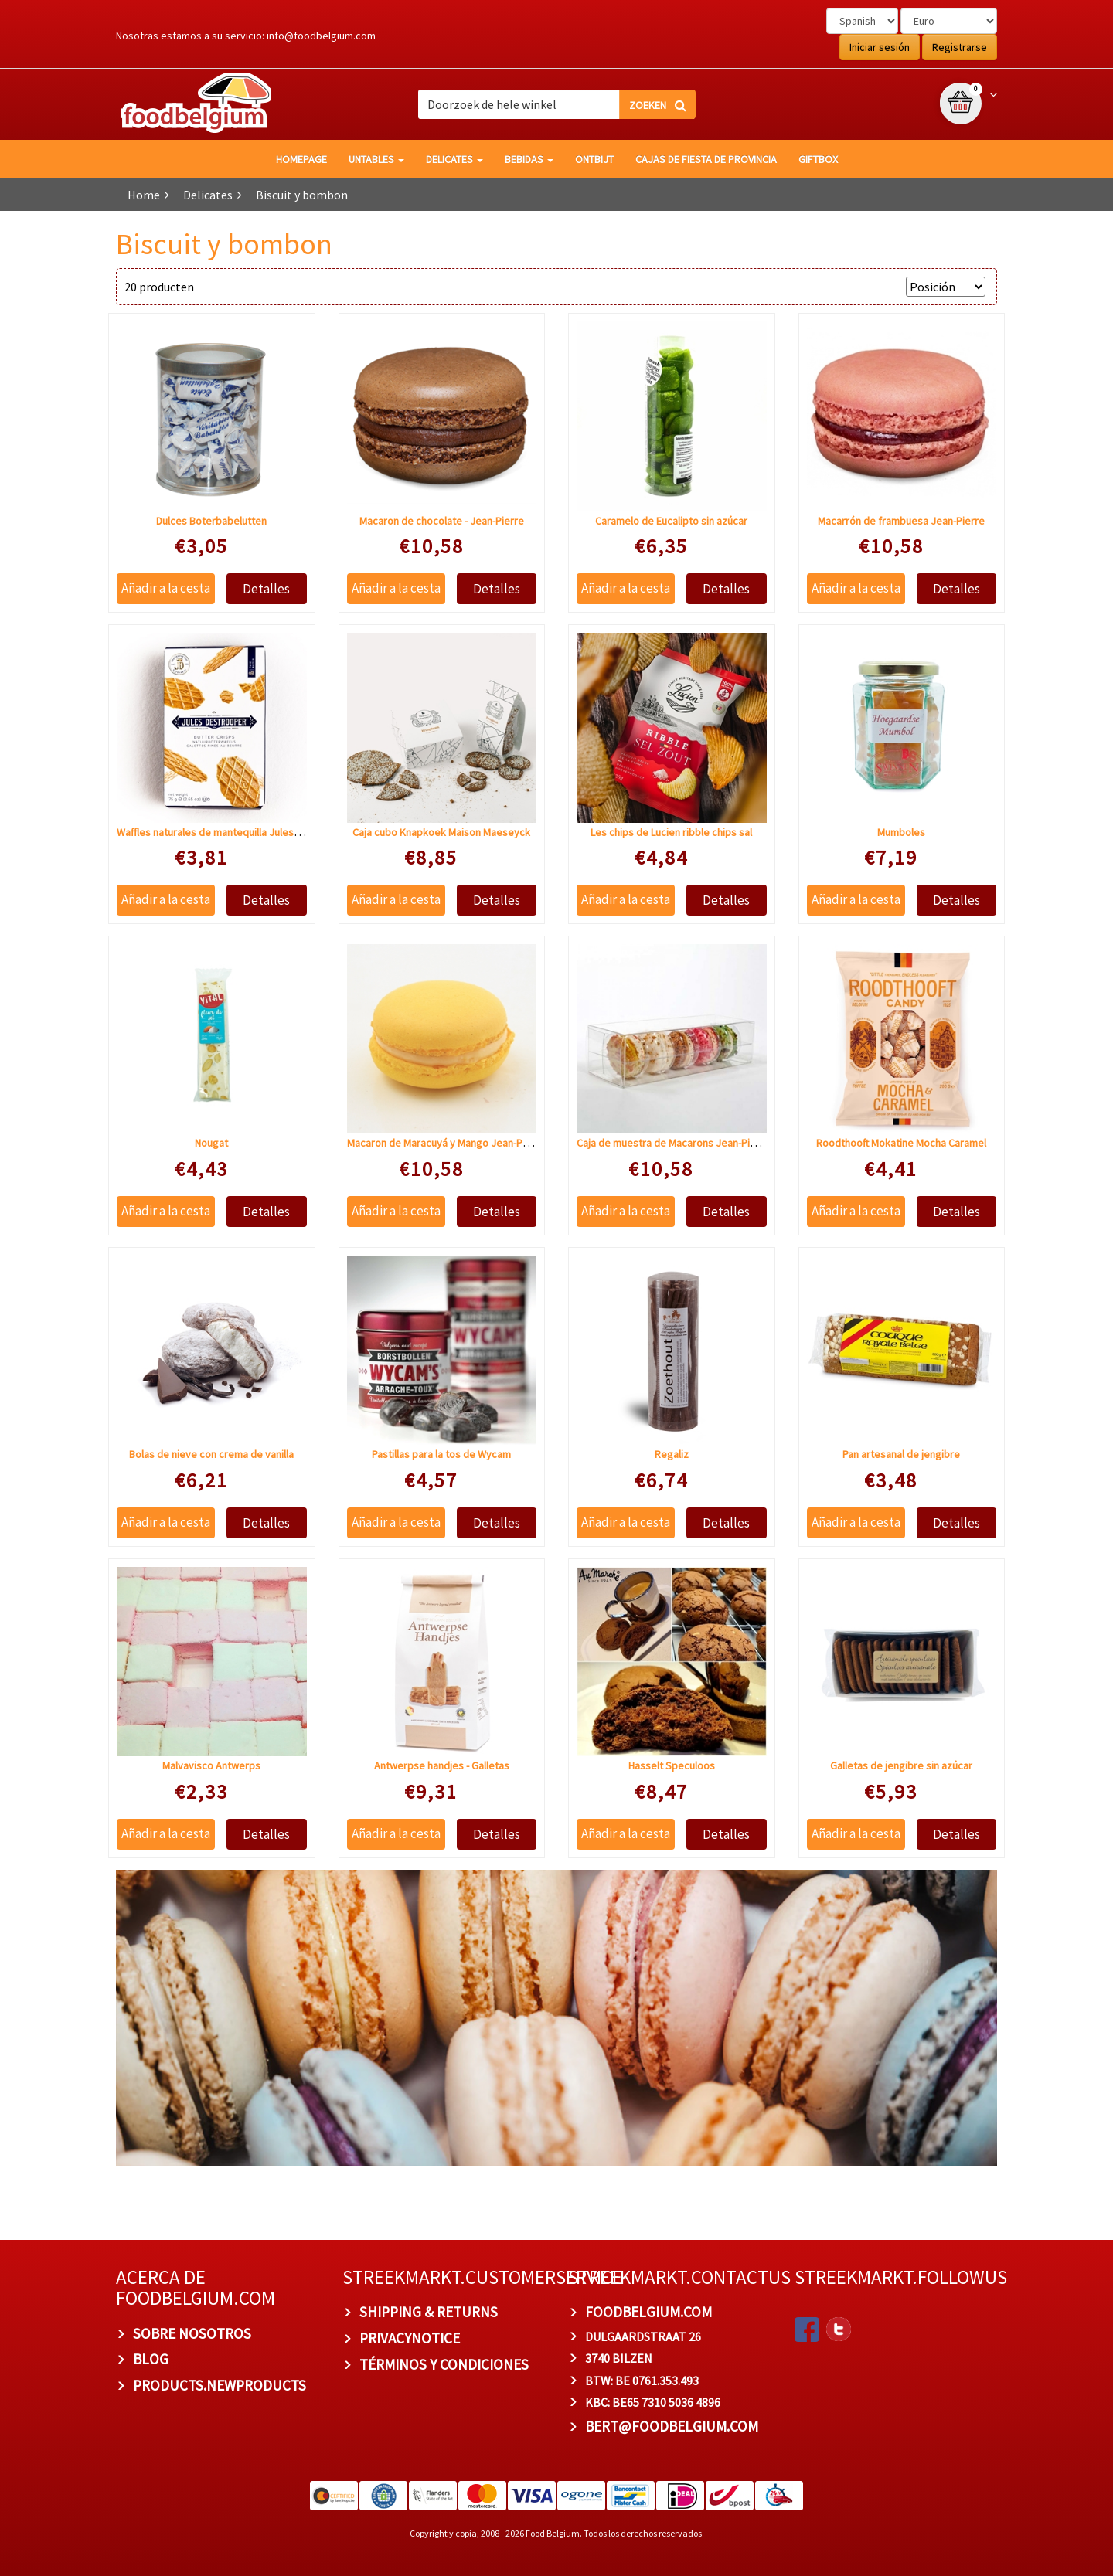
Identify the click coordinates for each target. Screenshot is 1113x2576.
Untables (376, 159)
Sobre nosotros (192, 2333)
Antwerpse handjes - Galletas (441, 1765)
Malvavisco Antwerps (211, 1765)
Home (144, 194)
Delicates (454, 159)
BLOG (150, 2359)
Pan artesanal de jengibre (901, 1454)
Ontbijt (594, 159)
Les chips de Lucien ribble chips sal (671, 832)
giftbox (818, 159)
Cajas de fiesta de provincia (706, 159)
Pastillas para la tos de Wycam (441, 1454)
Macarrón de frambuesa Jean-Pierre (901, 521)
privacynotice (409, 2338)
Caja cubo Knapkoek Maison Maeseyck (441, 832)
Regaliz (672, 1454)
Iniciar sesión (879, 47)
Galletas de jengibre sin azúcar (901, 1765)
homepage (301, 159)
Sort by (879, 286)
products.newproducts (219, 2385)
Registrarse (959, 47)
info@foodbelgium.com (321, 35)
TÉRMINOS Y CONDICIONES (444, 2364)
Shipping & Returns (428, 2311)
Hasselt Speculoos (671, 1765)
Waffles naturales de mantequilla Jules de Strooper (235, 832)
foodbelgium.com (648, 2311)
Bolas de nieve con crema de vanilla (211, 1454)
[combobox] (556, 104)
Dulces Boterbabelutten (211, 521)
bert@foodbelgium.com (671, 2426)
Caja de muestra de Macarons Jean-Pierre (673, 1143)
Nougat (211, 1143)
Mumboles (901, 832)
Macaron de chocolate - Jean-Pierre (441, 521)
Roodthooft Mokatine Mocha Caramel (901, 1143)
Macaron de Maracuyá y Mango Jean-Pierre (446, 1143)
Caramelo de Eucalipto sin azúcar (671, 521)
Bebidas (529, 159)
